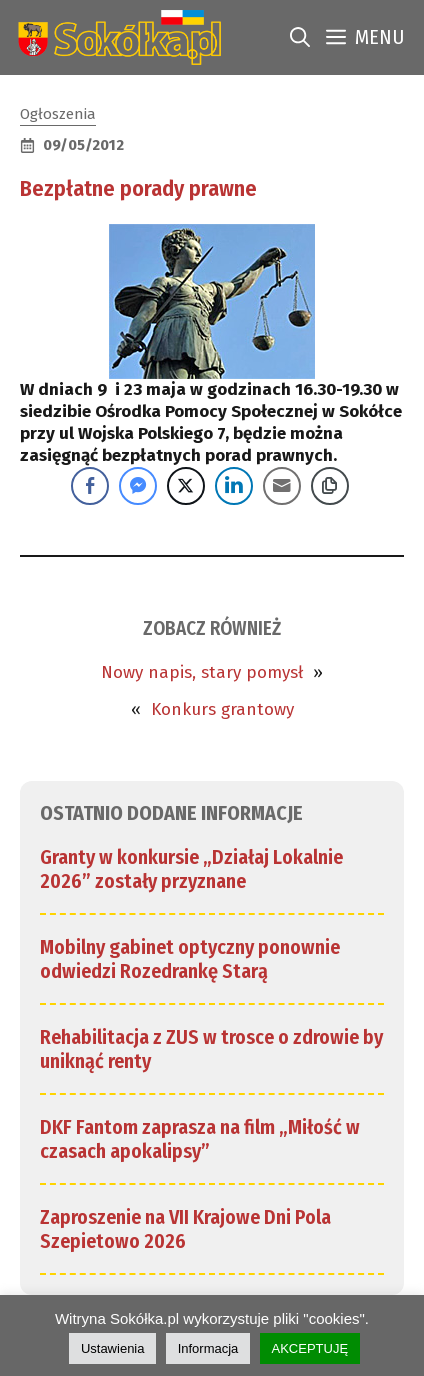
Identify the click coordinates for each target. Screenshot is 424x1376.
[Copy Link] (330, 486)
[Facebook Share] (90, 486)
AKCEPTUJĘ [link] (310, 1348)
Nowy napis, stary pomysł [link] (202, 672)
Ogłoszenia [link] (58, 114)
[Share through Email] (282, 486)
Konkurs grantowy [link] (222, 709)
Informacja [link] (208, 1348)
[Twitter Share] (186, 486)
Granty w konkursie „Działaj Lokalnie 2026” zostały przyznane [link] (191, 869)
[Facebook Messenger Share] (138, 486)
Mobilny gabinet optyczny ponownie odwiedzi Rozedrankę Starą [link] (190, 959)
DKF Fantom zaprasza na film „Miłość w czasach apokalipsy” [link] (200, 1139)
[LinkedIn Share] (234, 486)
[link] (115, 37)
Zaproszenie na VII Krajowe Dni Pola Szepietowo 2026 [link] (185, 1229)
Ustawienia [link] (113, 1348)
